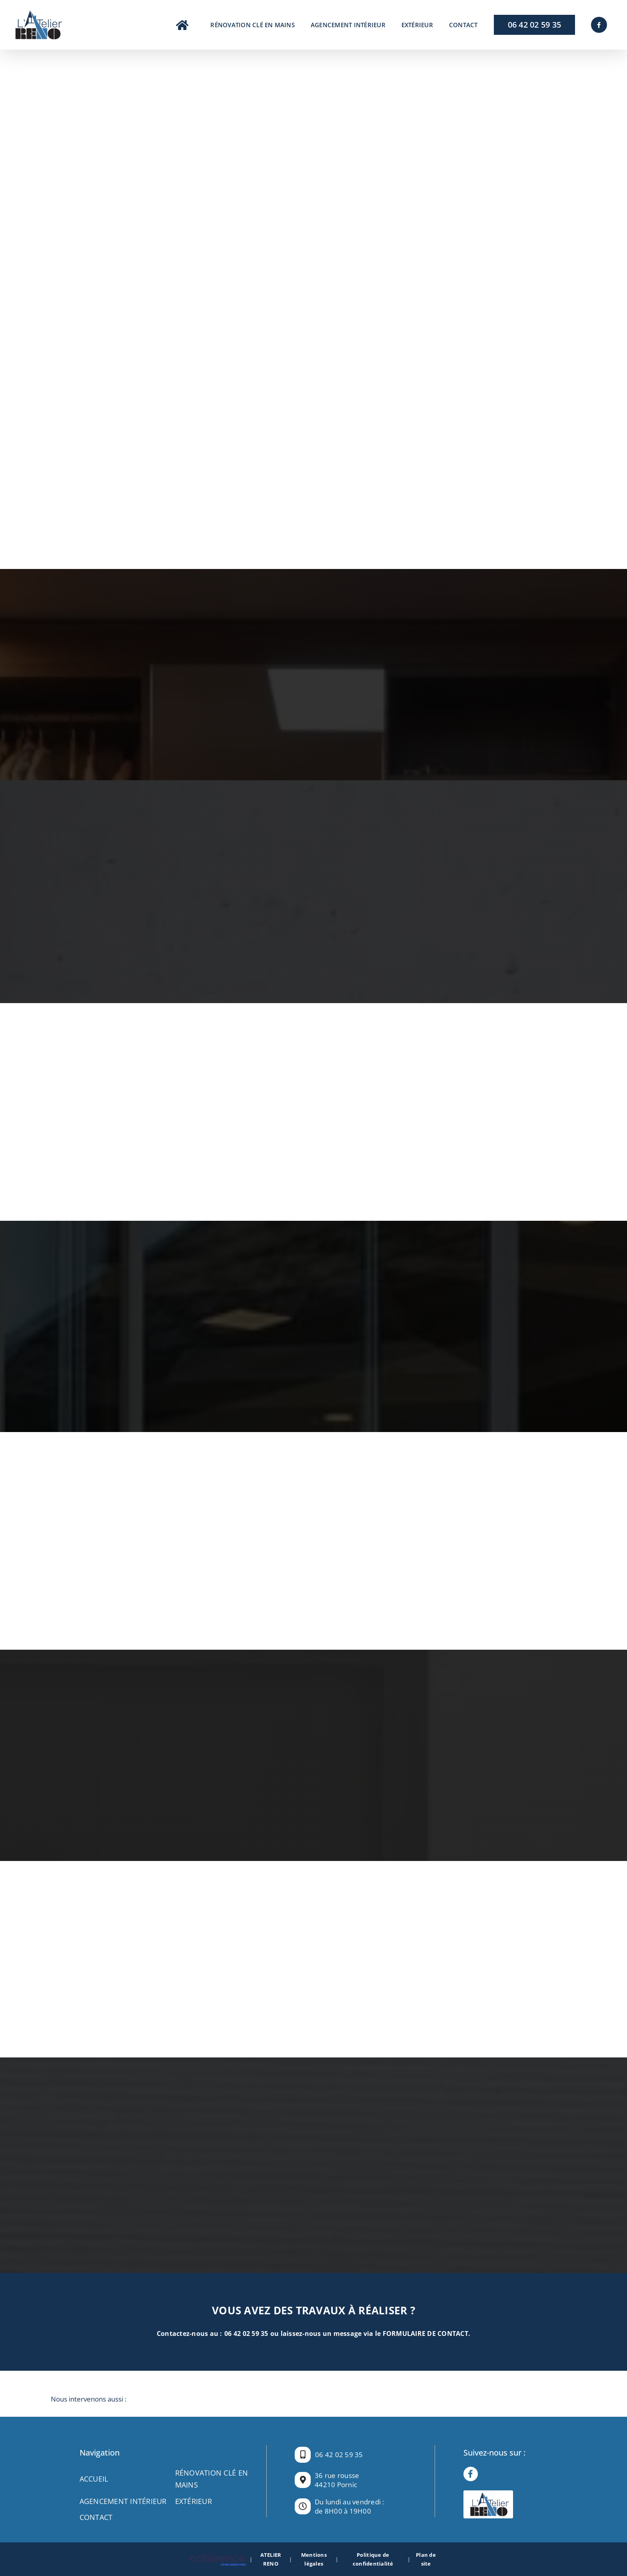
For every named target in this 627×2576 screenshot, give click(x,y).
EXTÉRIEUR (193, 2501)
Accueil (94, 2479)
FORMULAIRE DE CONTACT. (427, 2333)
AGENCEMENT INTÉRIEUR (123, 2501)
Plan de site (426, 2559)
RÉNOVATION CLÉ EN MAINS (211, 2479)
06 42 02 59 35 (246, 2333)
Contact (96, 2517)
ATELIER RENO (271, 2559)
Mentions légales (314, 2559)
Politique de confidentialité (373, 2559)
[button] (313, 2400)
